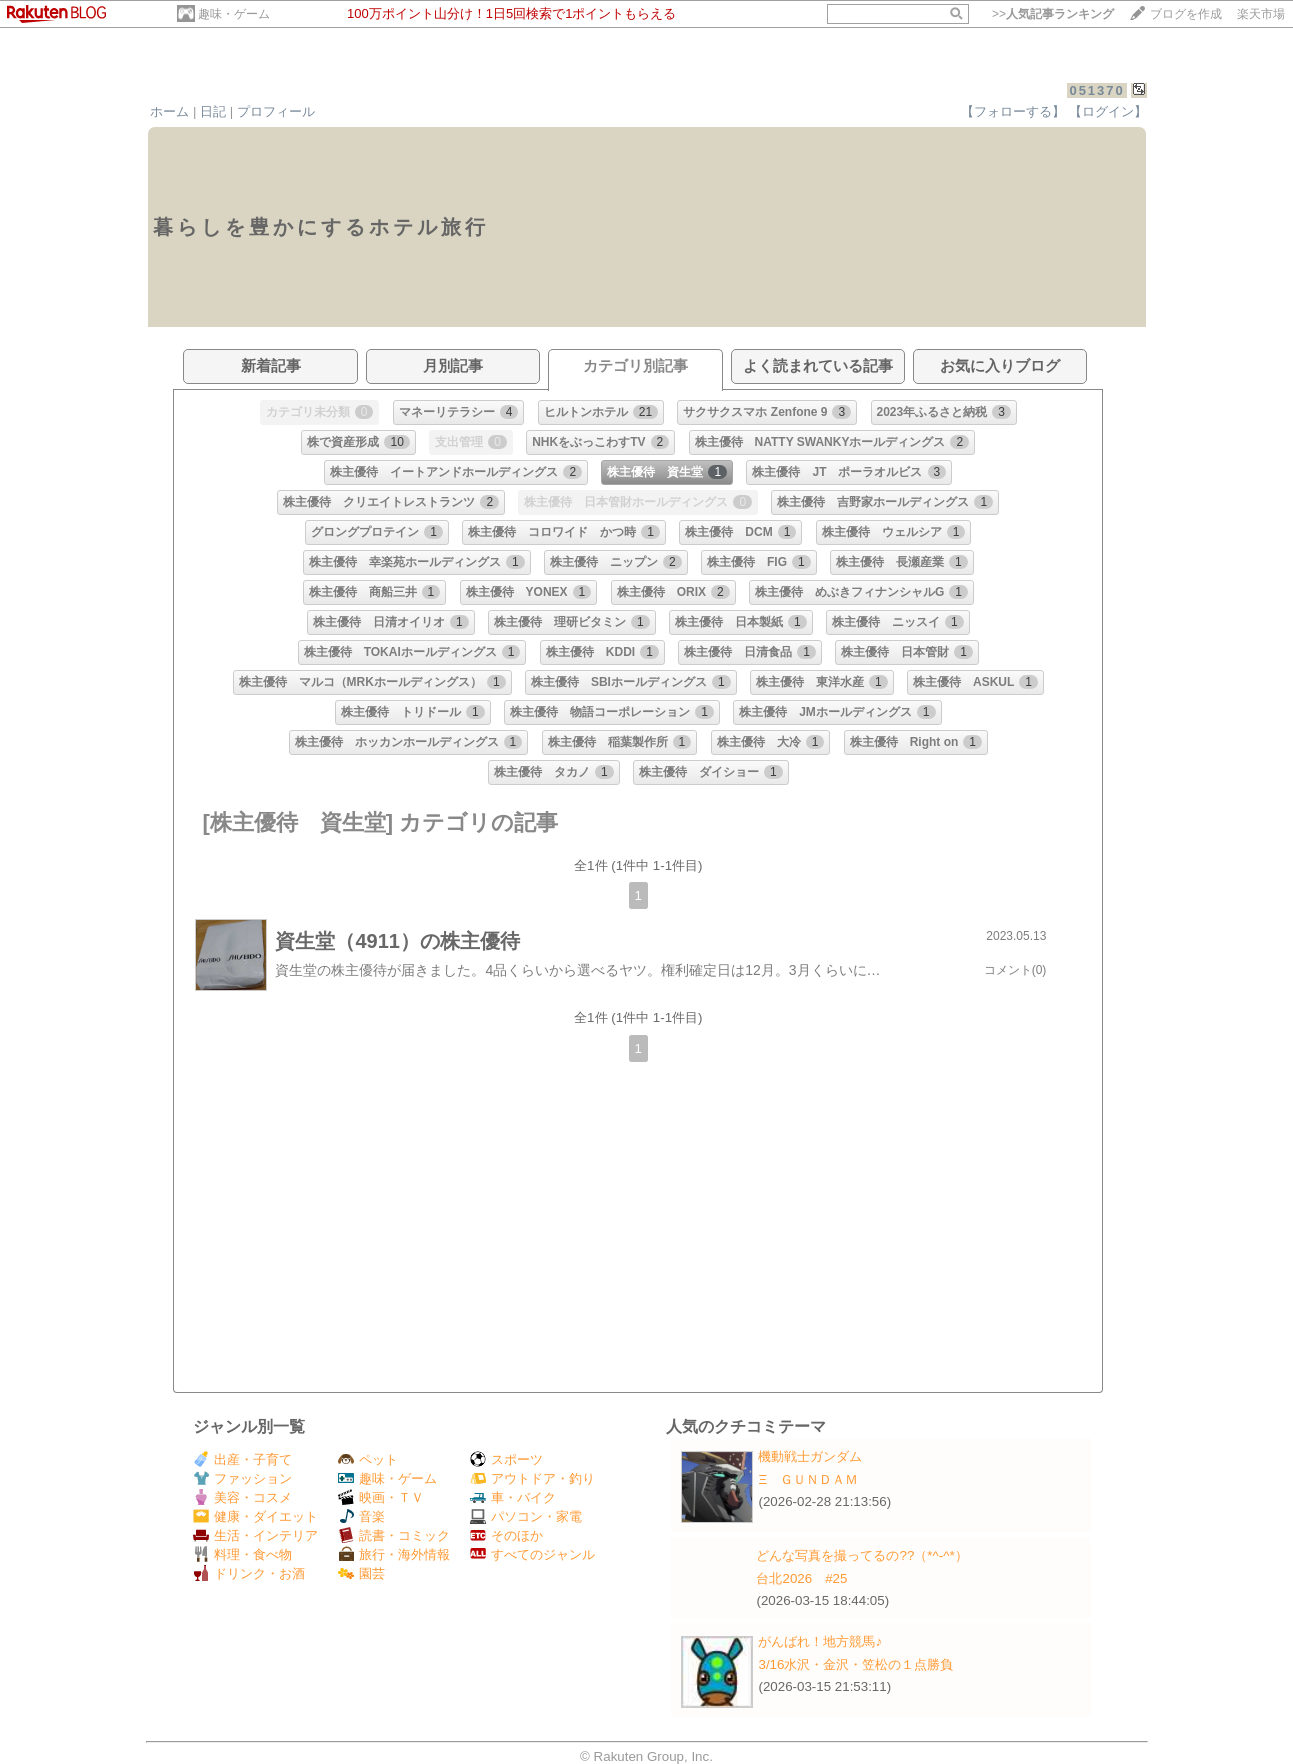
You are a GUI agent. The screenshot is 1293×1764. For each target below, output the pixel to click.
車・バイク (513, 1497)
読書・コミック (394, 1535)
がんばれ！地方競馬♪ (820, 1641)
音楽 (361, 1516)
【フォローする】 (1013, 111)
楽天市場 (1261, 14)
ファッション (242, 1478)
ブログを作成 (1186, 14)
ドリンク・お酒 (249, 1573)
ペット (368, 1459)
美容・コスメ (242, 1497)
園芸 (361, 1573)
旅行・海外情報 (394, 1554)
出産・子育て (242, 1459)
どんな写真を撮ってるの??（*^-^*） (861, 1555)
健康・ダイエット (255, 1516)
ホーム (169, 111)
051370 (1096, 90)
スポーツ (506, 1459)
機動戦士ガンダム (810, 1456)
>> (1053, 14)
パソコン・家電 (526, 1516)
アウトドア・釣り (532, 1478)
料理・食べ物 (242, 1554)
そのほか (506, 1535)
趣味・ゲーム (234, 14)
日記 (213, 111)
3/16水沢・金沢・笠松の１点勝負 (855, 1664)
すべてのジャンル (532, 1554)
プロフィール (276, 111)
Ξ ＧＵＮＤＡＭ (808, 1479)
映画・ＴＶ (381, 1497)
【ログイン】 (1108, 111)
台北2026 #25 (801, 1578)
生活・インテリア (255, 1535)
